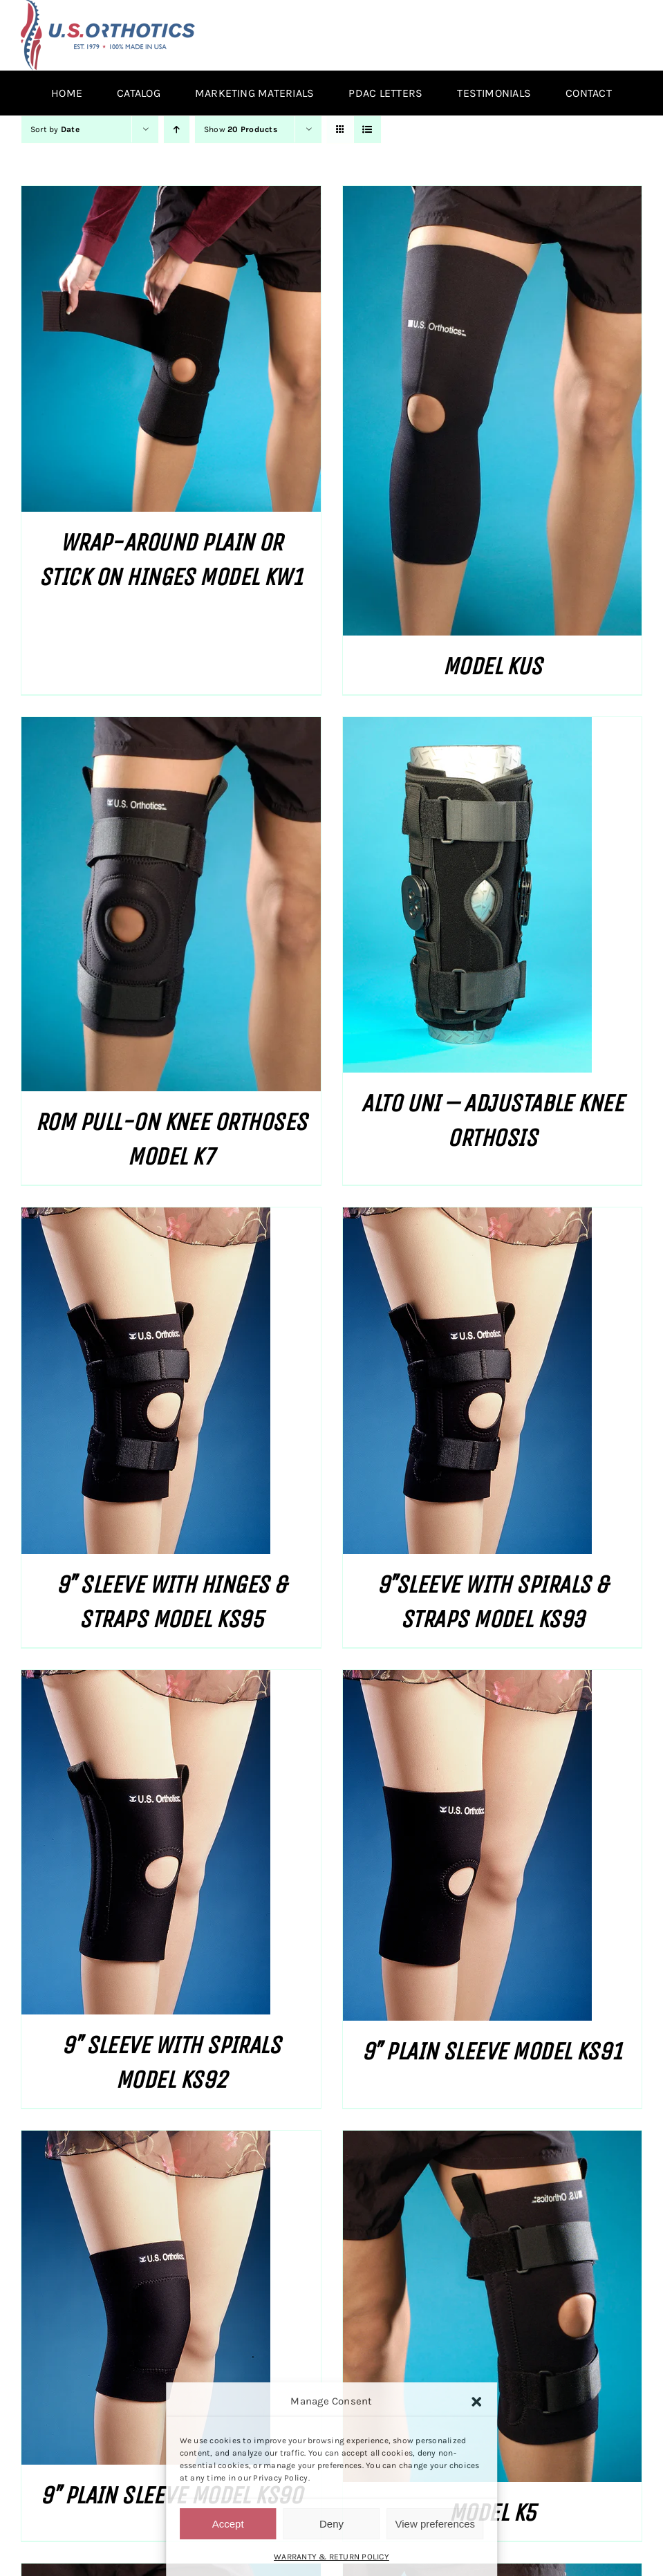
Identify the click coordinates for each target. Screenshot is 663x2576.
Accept (228, 2524)
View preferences (435, 2524)
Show (240, 129)
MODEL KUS (492, 666)
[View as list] (367, 129)
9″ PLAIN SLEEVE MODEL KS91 (492, 2051)
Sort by (55, 129)
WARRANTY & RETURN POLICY (331, 2556)
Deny (331, 2524)
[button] (476, 2402)
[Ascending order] (176, 129)
